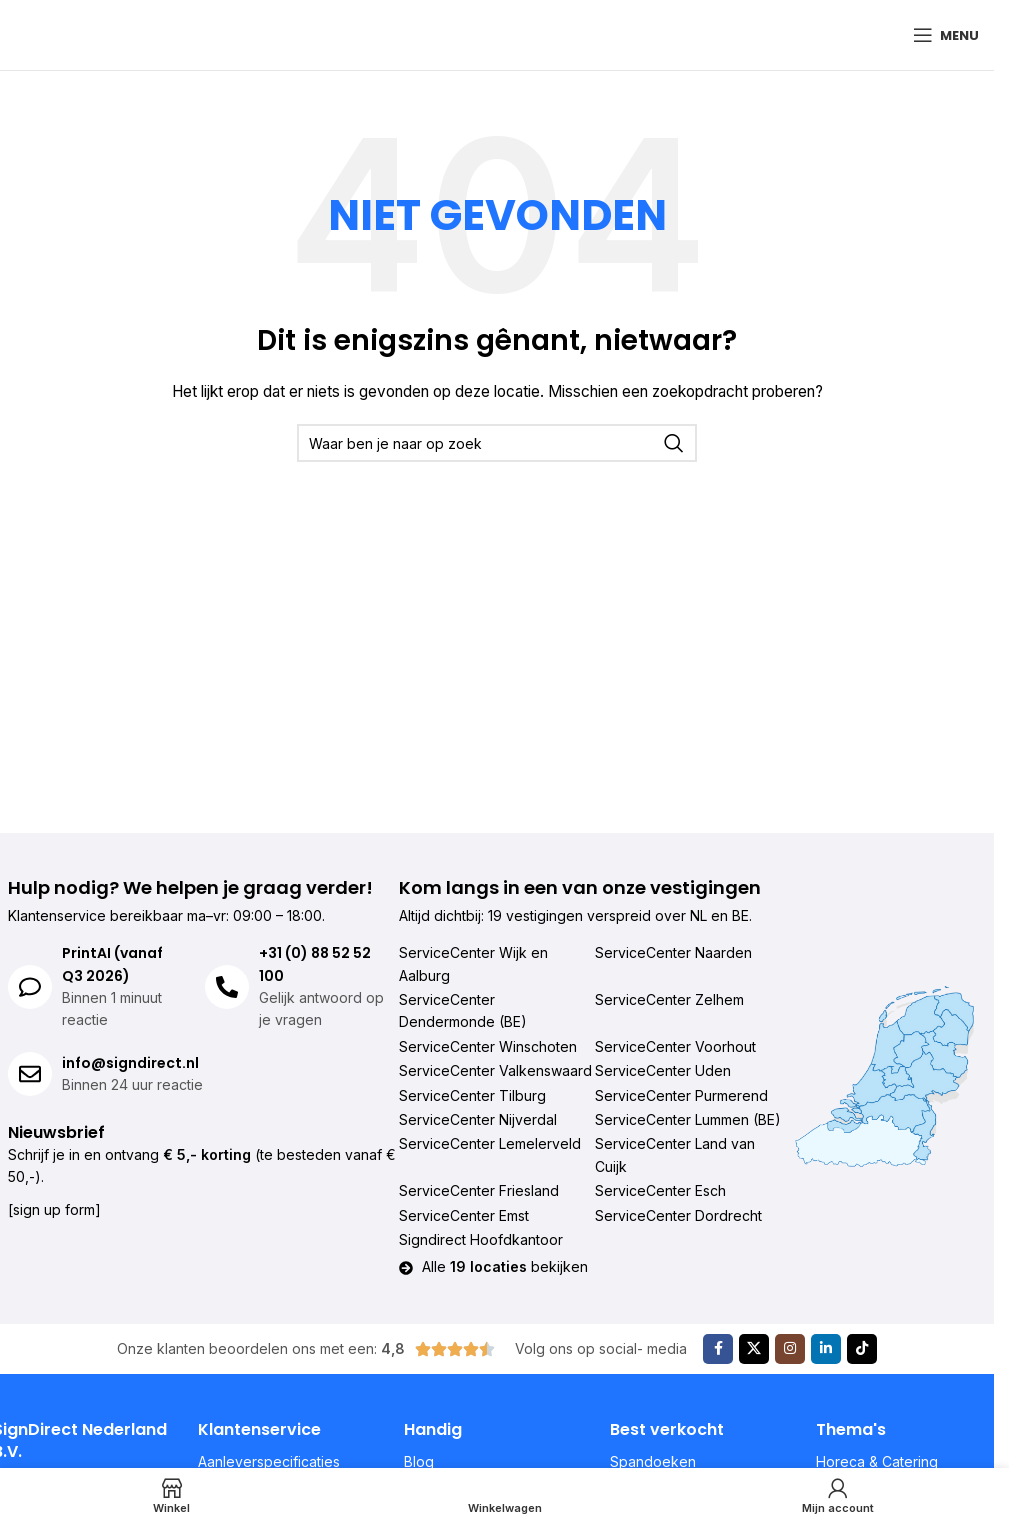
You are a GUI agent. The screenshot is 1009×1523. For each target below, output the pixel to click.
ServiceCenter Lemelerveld (490, 1143)
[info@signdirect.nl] (30, 1074)
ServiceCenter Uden (663, 1070)
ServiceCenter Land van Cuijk (675, 1154)
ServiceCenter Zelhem (669, 999)
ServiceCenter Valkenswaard (495, 1070)
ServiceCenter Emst (464, 1215)
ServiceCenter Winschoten (488, 1046)
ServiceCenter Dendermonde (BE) (463, 1010)
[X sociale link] (754, 1349)
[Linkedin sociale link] (826, 1349)
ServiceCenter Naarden (673, 952)
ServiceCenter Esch (660, 1190)
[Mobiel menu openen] (946, 35)
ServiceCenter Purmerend (681, 1095)
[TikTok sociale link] (862, 1349)
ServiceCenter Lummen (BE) (688, 1119)
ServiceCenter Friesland (479, 1190)
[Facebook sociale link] (718, 1349)
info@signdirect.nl (130, 1063)
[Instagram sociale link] (790, 1349)
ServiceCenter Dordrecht (678, 1215)
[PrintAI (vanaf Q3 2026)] (30, 987)
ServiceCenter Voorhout (675, 1046)
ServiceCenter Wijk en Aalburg (473, 963)
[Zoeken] (497, 443)
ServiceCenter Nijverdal (478, 1119)
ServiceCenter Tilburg (472, 1095)
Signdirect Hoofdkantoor (481, 1239)
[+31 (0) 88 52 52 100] (227, 987)
